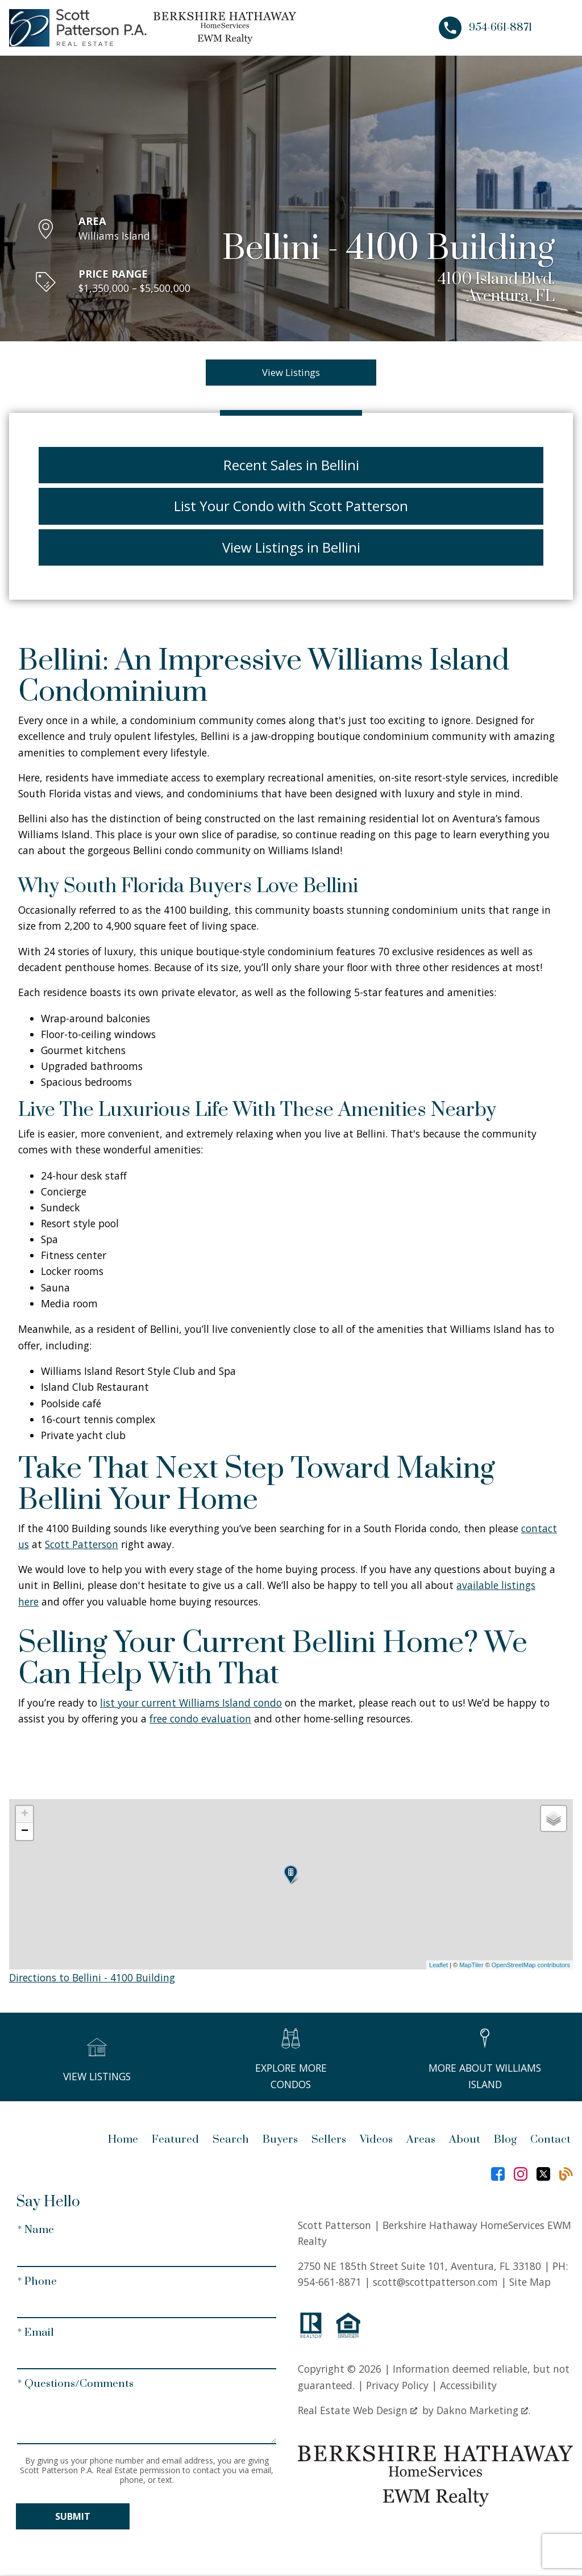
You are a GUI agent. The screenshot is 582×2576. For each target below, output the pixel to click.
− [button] (24, 1832)
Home (123, 2140)
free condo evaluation (200, 1719)
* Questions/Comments (75, 2384)
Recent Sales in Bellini (291, 466)
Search (231, 2140)
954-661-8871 (329, 2283)
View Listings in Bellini (291, 548)
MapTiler (471, 1966)
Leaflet (438, 1966)
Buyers (280, 2140)
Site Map (530, 2283)
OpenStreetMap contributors (531, 1966)
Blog (505, 2140)
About (464, 2140)
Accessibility (468, 2386)
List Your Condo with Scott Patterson (291, 506)
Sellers (328, 2140)
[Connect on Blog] (566, 2175)
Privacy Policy (397, 2386)
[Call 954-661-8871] (485, 27)
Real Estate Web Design (357, 2411)
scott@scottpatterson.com (435, 2283)
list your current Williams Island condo (191, 1704)
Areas (420, 2140)
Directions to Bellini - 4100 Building (92, 1978)
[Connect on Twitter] (543, 2175)
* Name (35, 2231)
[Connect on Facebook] (498, 2175)
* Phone (37, 2282)
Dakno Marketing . (483, 2411)
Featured (175, 2140)
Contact (550, 2140)
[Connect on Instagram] (520, 2175)
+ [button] (24, 1815)
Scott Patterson (81, 1545)
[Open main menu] (559, 27)
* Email (35, 2333)
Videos (376, 2140)
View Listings (291, 372)
